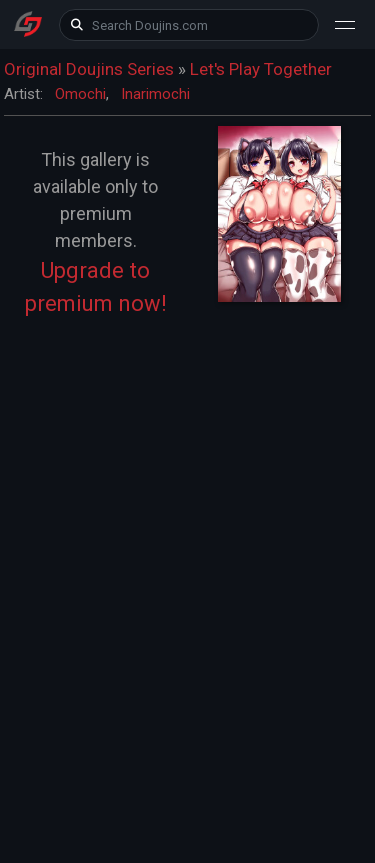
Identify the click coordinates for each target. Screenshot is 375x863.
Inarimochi (155, 94)
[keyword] (189, 25)
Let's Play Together (261, 69)
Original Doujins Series (89, 69)
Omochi (80, 94)
